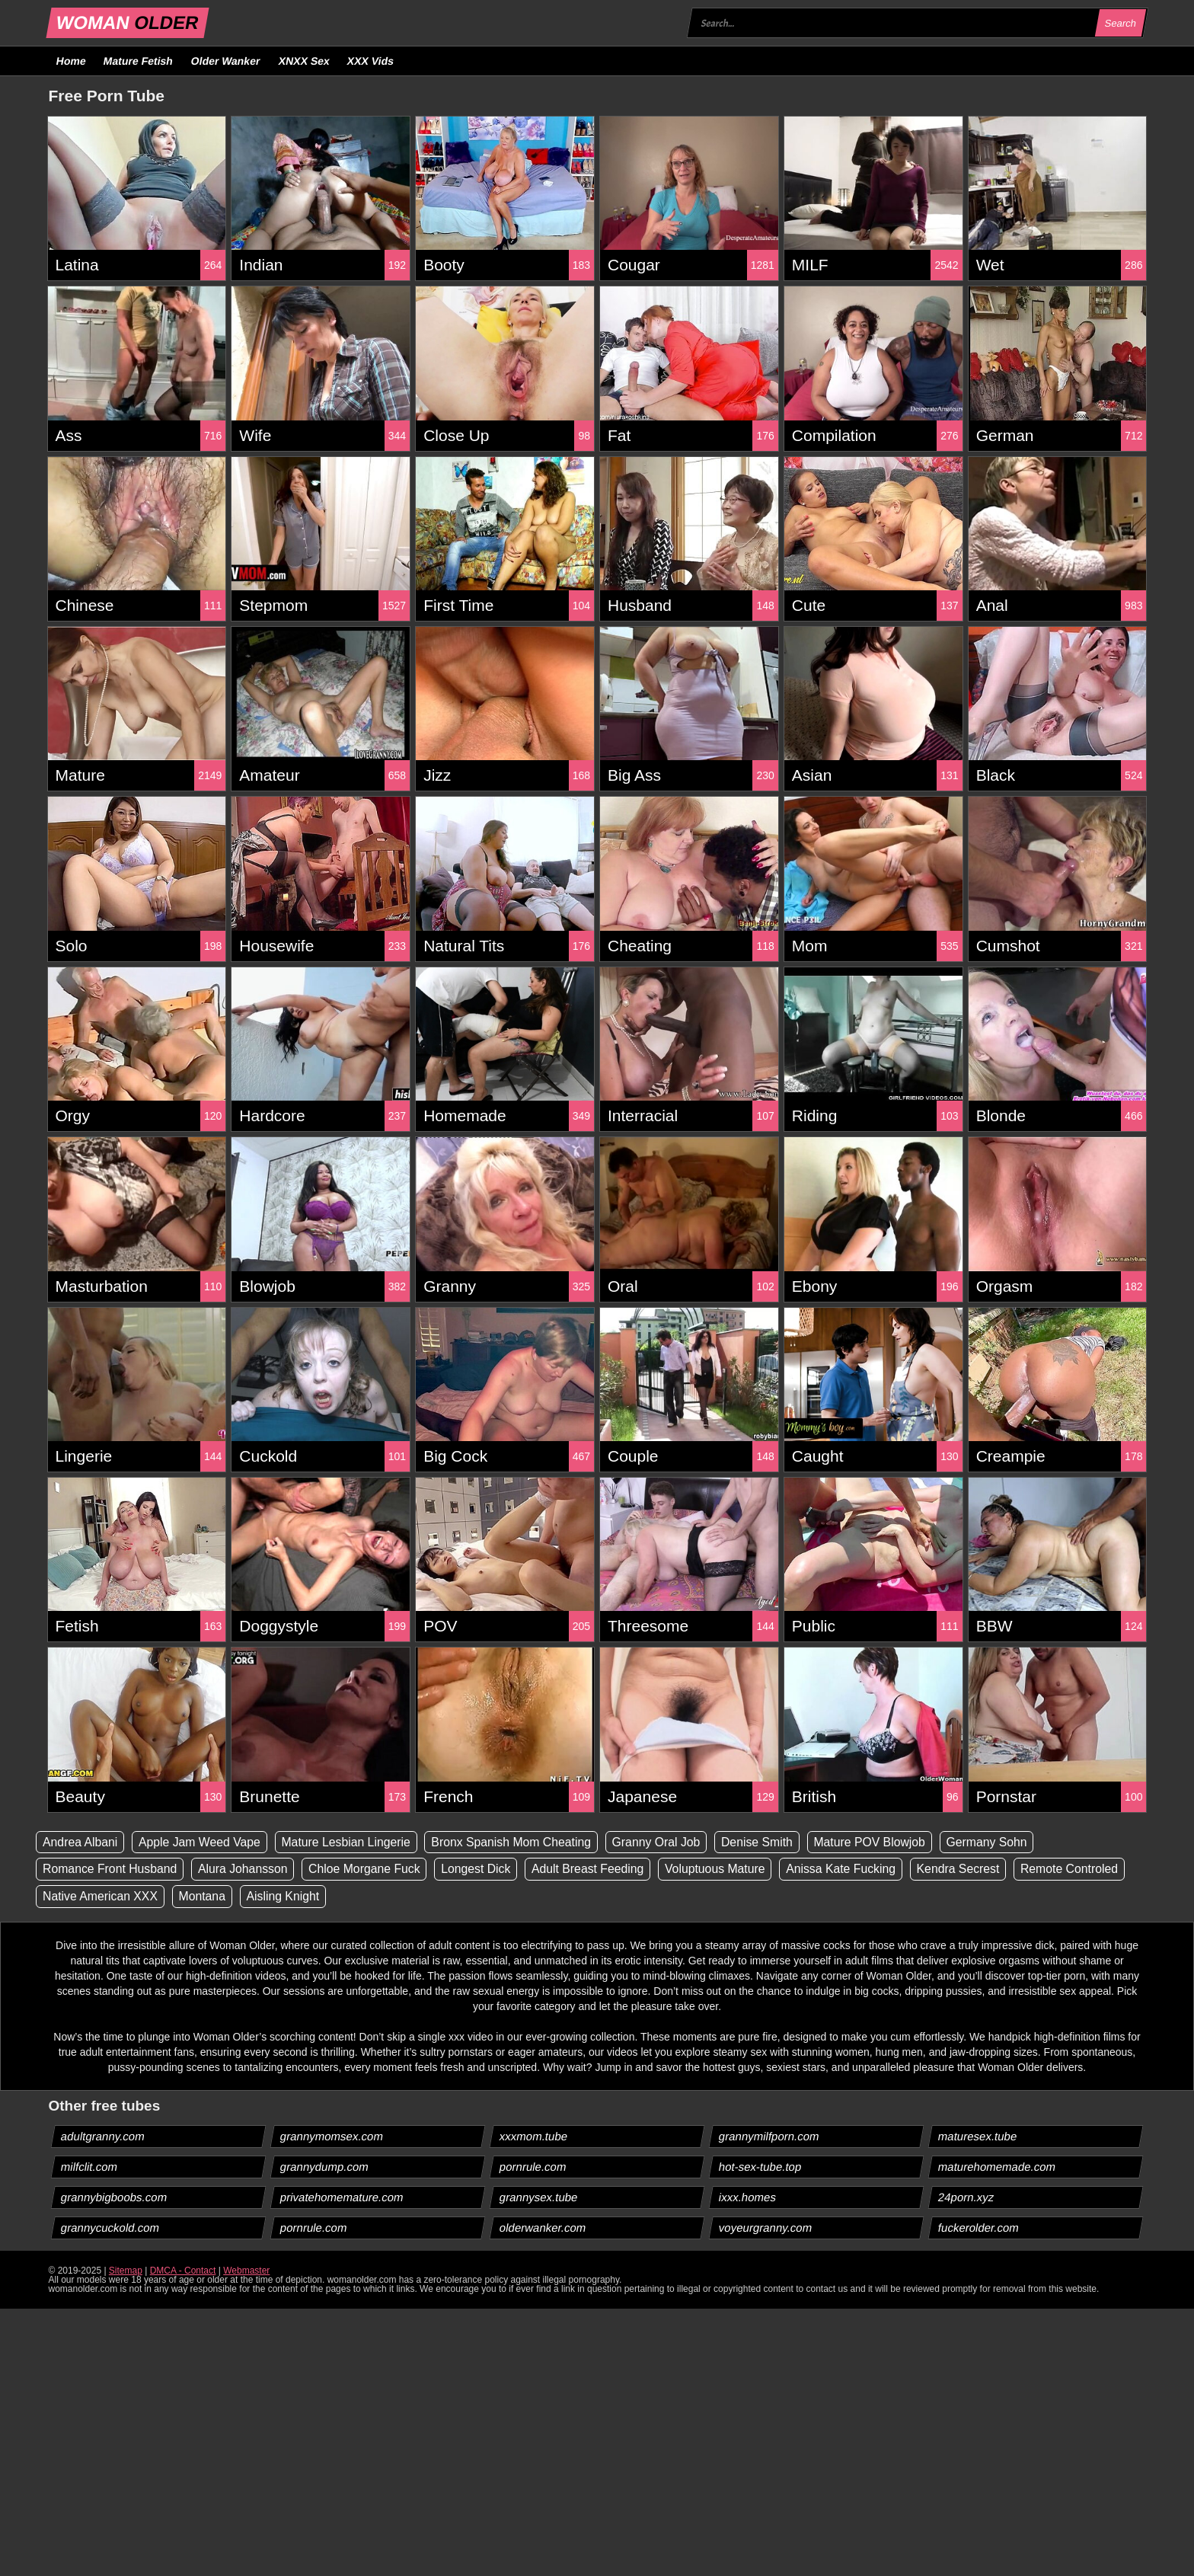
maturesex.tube (977, 2136)
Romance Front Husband (111, 1869)
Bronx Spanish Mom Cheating (517, 1842)
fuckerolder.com (978, 2228)
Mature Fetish (138, 61)
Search (1121, 23)
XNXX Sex (303, 61)
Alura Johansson (245, 1869)
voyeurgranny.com (765, 2228)
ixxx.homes (747, 2197)
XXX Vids (370, 61)
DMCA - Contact (183, 2271)
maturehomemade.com (997, 2167)
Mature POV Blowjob (880, 1842)
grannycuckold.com (109, 2228)
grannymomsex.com (331, 2136)
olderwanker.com (542, 2228)
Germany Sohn (1000, 1842)
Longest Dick (481, 1869)
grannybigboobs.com (113, 2197)
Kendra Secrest (970, 1869)
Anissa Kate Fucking (851, 1869)
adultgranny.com (102, 2136)
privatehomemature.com (341, 2197)
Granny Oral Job (664, 1842)
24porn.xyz (966, 2197)
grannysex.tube (538, 2197)
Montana (204, 1896)
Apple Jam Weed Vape (201, 1842)
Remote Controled (1082, 1869)
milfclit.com (88, 2167)
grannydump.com (324, 2167)
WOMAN (127, 22)
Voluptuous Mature (723, 1869)
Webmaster (246, 2271)
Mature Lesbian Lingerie (350, 1842)
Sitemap (125, 2271)
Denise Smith (766, 1842)
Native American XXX (101, 1896)
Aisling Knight (286, 1896)
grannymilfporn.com (769, 2136)
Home (71, 61)
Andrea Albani (81, 1842)
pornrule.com (532, 2167)
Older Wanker (225, 61)
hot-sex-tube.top (760, 2167)
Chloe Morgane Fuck (369, 1869)
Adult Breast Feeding (595, 1869)
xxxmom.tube (533, 2136)
